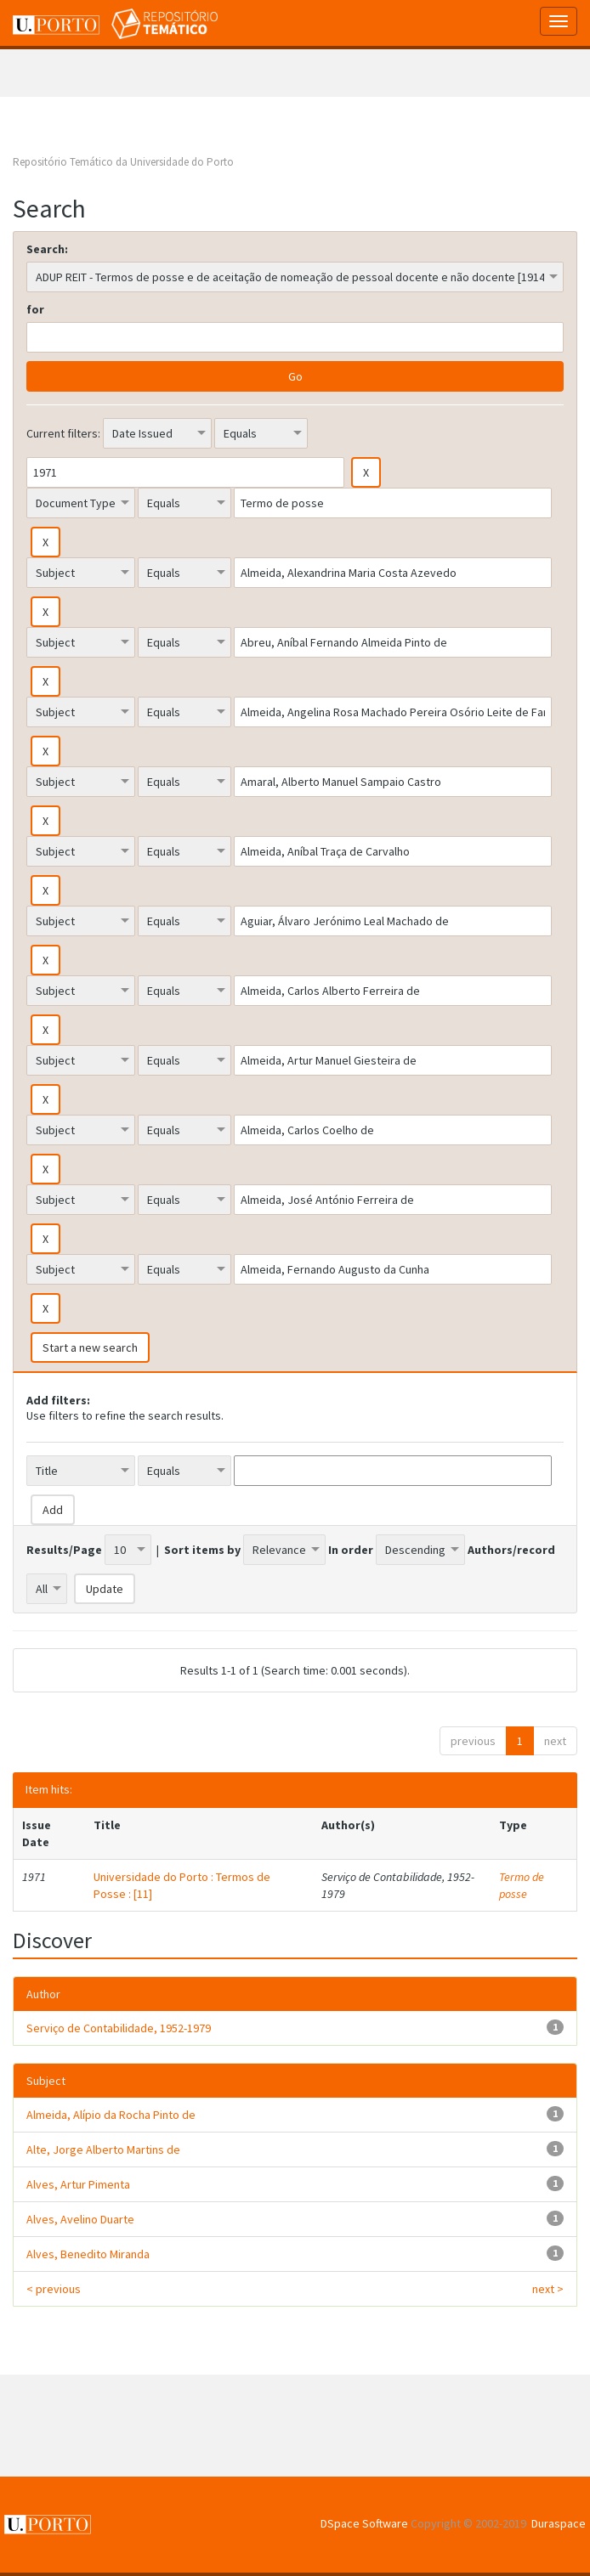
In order (350, 1549)
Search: (47, 249)
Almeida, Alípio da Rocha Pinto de (111, 2114)
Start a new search (90, 1347)
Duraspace (558, 2523)
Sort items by (202, 1549)
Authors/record (511, 1549)
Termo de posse (521, 1885)
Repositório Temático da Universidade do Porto (123, 162)
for (35, 309)
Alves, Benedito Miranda (88, 2254)
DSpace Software (364, 2523)
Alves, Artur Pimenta (78, 2184)
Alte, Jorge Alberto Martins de (103, 2149)
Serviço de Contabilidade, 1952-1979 (118, 2028)
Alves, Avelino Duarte (80, 2219)
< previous (53, 2288)
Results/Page (64, 1549)
